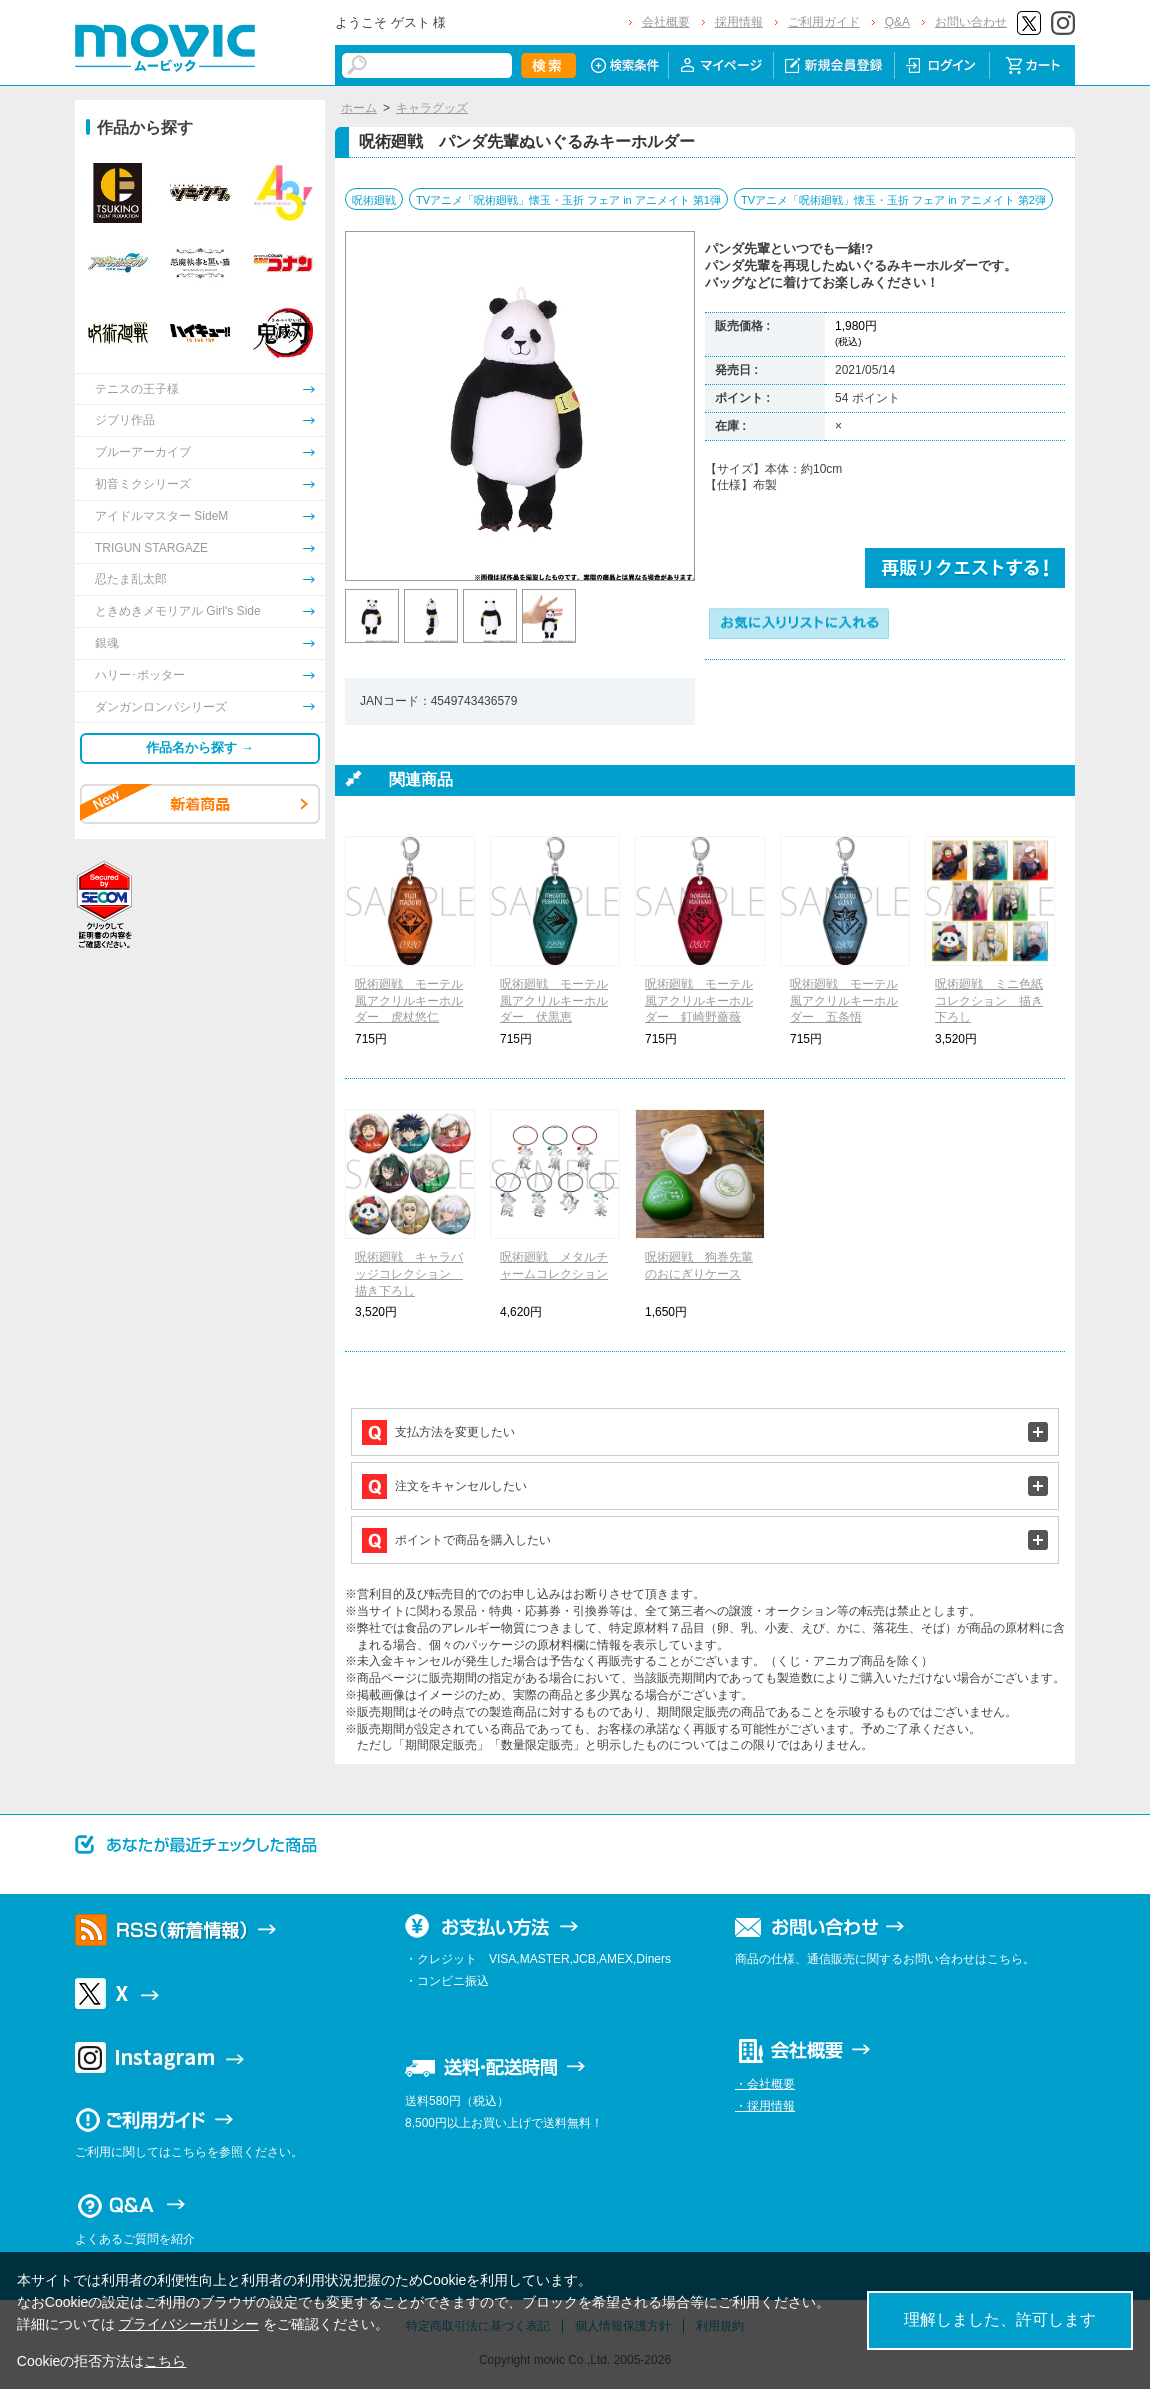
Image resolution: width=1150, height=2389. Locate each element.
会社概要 (666, 22)
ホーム (359, 108)
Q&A (897, 22)
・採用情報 (765, 2106)
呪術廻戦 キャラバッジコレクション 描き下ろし (409, 1274)
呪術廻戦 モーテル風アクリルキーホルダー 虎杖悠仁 (409, 1001)
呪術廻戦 (374, 200)
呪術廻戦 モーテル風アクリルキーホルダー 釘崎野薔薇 (699, 1001)
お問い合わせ (971, 22)
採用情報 (739, 22)
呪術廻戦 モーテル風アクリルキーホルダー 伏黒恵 (554, 1001)
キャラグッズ (432, 108)
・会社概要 (765, 2084)
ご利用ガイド (824, 22)
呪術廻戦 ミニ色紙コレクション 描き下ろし (989, 1001)
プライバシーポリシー (189, 2324)
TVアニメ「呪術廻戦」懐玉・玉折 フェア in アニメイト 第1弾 (568, 200)
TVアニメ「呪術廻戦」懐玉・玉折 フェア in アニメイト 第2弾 (893, 200)
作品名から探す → (200, 747)
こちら (165, 2361)
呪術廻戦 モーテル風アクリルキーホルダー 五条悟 (844, 1001)
